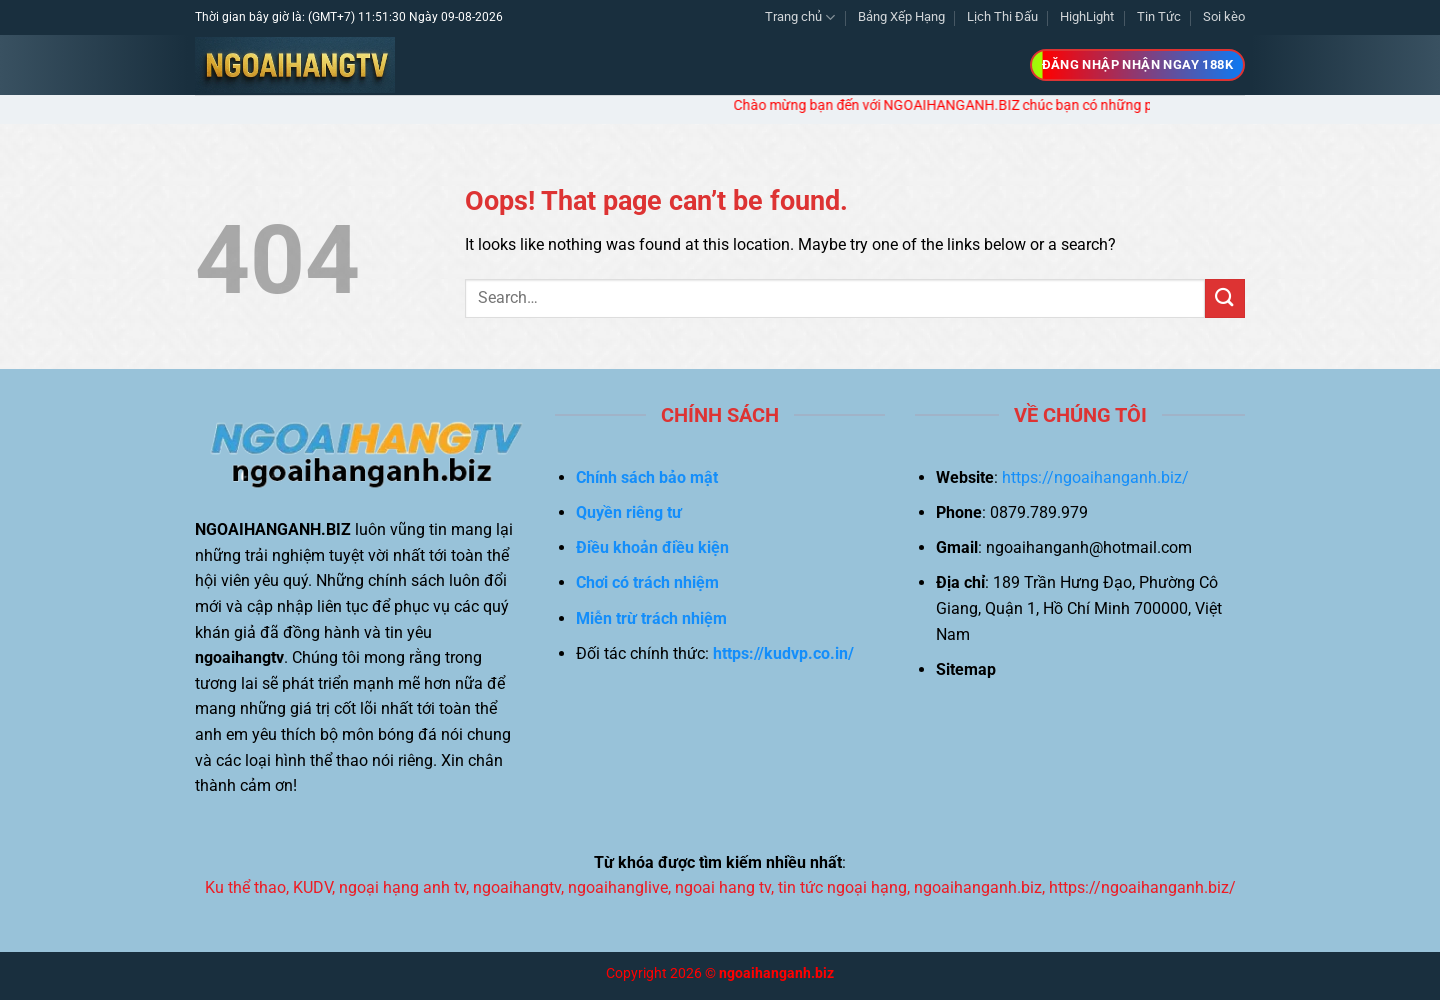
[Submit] (1225, 298)
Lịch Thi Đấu (1002, 16)
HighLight (1087, 16)
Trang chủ (800, 17)
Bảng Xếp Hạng (901, 16)
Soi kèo (1224, 16)
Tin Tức (1159, 16)
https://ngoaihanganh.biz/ (1095, 477)
